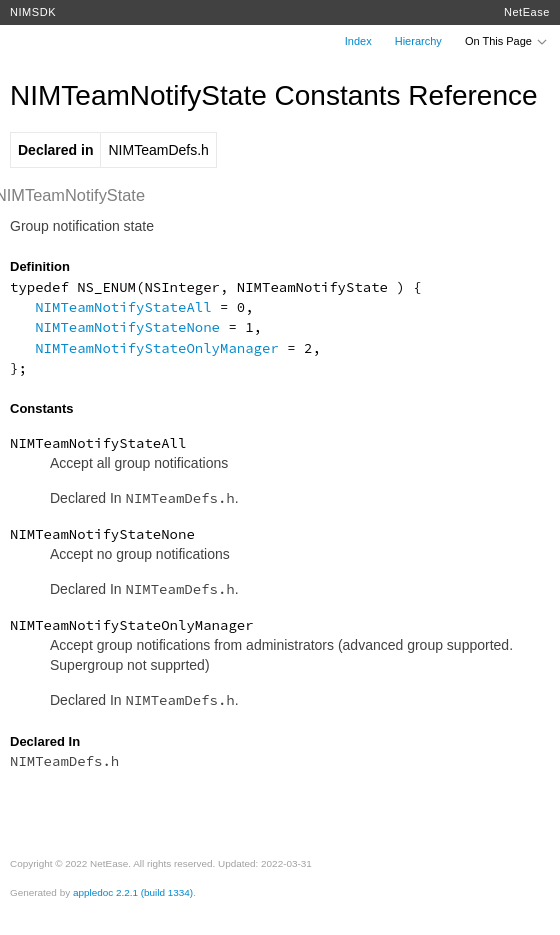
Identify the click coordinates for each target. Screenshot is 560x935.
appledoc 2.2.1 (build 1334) (133, 892)
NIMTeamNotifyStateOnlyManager (157, 348)
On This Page (507, 41)
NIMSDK (33, 12)
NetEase (527, 12)
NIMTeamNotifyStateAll (123, 307)
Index (358, 41)
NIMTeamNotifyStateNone (127, 327)
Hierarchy (418, 41)
